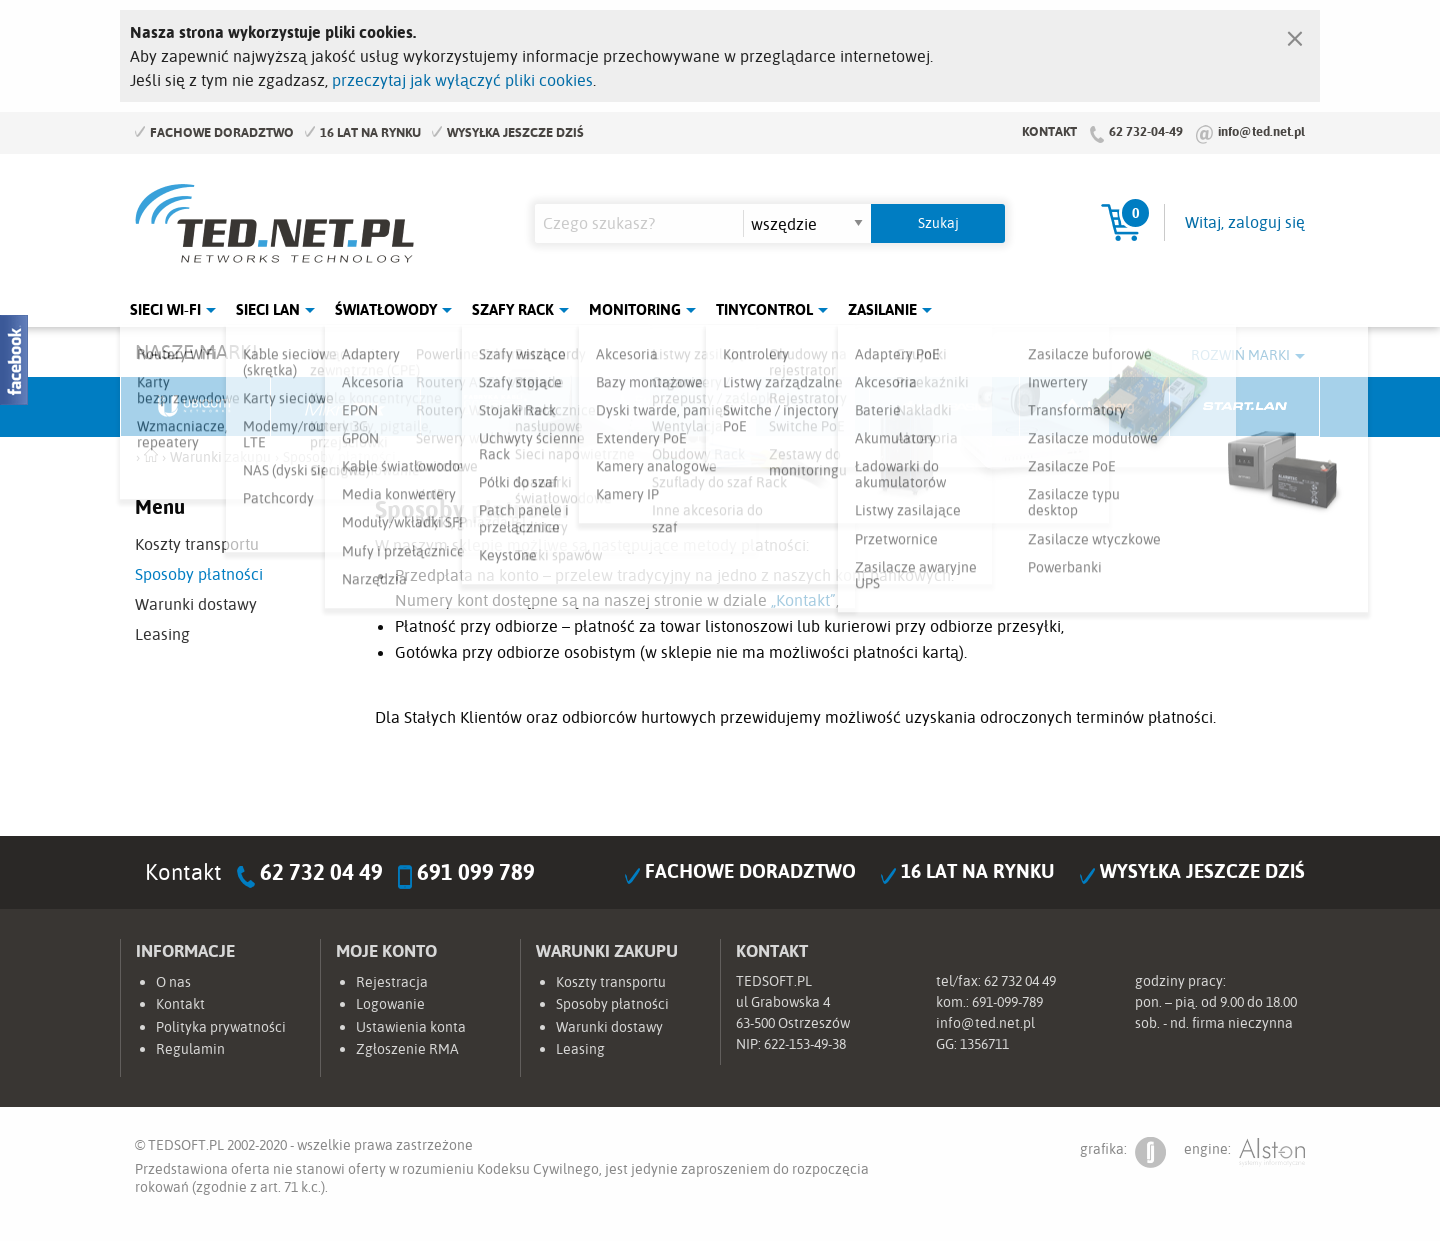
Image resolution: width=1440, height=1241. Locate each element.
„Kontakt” (803, 600)
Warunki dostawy (196, 604)
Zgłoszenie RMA (407, 1049)
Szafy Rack (513, 309)
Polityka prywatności (221, 1027)
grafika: (1123, 1152)
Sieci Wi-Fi (165, 309)
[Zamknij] (1295, 34)
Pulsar (646, 407)
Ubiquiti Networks (196, 407)
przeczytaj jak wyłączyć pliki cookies (462, 80)
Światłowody (386, 309)
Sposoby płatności (199, 574)
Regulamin (190, 1049)
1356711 (984, 1044)
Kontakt (1049, 131)
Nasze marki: (198, 351)
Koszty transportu (197, 544)
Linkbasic (945, 407)
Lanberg (1095, 407)
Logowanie (390, 1004)
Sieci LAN (268, 309)
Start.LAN (1245, 407)
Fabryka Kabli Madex (496, 407)
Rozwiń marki (1240, 355)
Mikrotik (346, 407)
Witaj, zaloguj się (1245, 222)
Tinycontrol (764, 309)
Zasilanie (882, 309)
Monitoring (635, 309)
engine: (1244, 1152)
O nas (173, 982)
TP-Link (796, 407)
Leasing (162, 634)
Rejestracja (392, 982)
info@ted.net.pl (1261, 131)
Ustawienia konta (411, 1027)
